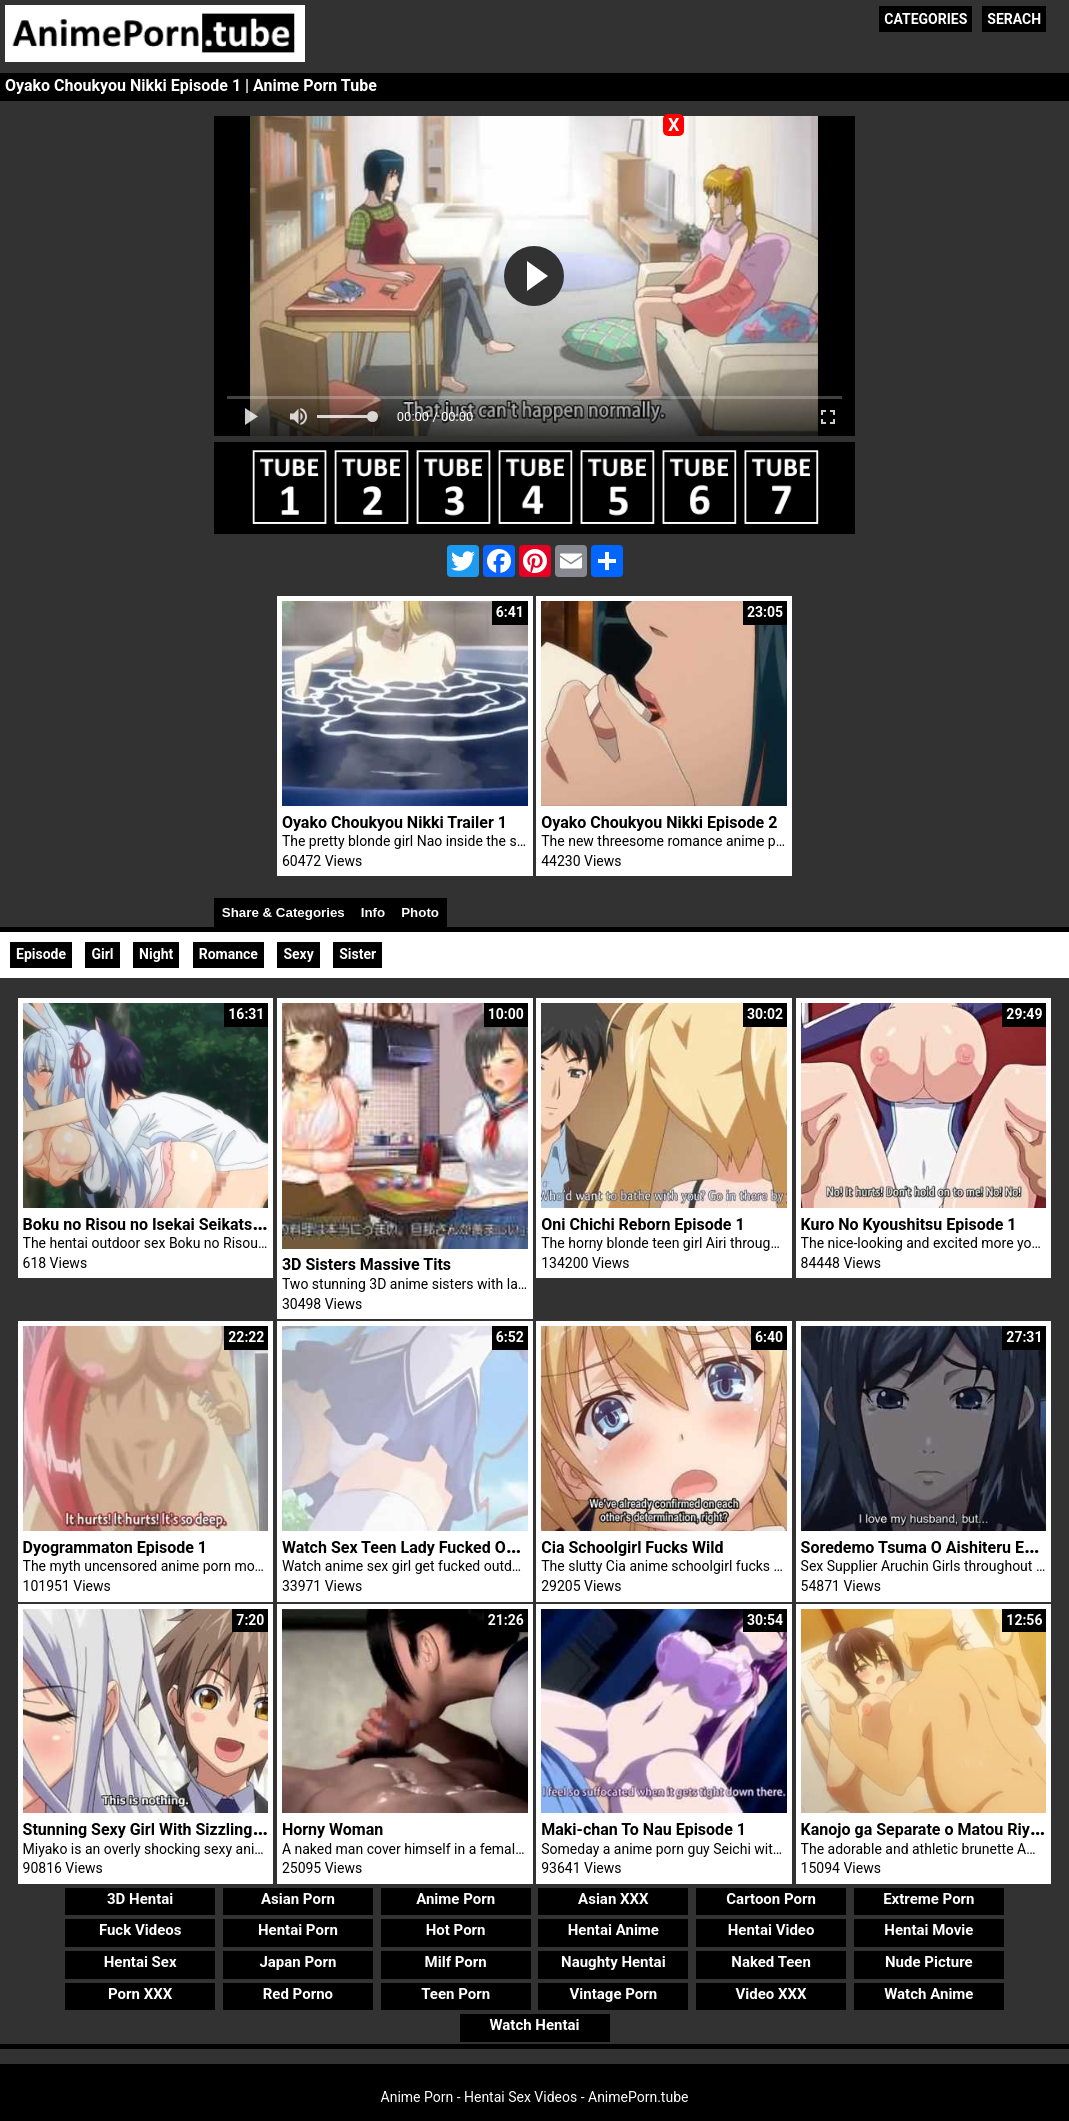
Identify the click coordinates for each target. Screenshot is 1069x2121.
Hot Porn (456, 1930)
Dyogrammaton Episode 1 (115, 1547)
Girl (102, 954)
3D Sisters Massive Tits (366, 1264)
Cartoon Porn (771, 1899)
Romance (228, 954)
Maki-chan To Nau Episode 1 (643, 1829)
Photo (420, 912)
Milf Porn (456, 1962)
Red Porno (298, 1994)
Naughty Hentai (613, 1962)
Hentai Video (771, 1930)
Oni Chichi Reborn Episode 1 (642, 1224)
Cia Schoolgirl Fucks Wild (632, 1547)
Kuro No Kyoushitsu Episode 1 (909, 1224)
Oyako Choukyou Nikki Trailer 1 (394, 822)
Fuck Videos (140, 1930)
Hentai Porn (298, 1930)
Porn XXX (140, 1994)
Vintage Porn (614, 1994)
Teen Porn (455, 1994)
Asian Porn (298, 1899)
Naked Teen (771, 1962)
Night (156, 954)
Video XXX (771, 1994)
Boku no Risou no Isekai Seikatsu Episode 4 (179, 1224)
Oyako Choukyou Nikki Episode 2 (659, 822)
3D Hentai (140, 1899)
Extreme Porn (928, 1899)
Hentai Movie (928, 1930)
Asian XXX (613, 1899)
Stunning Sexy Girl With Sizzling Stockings (175, 1829)
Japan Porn (297, 1962)
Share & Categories (283, 912)
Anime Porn (455, 1899)
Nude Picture (929, 1962)
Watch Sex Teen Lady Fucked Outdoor (417, 1547)
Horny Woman (332, 1829)
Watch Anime (928, 1994)
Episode (41, 954)
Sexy (298, 954)
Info (373, 912)
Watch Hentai (534, 2025)
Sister (357, 954)
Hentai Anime (613, 1930)
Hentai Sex (140, 1962)
